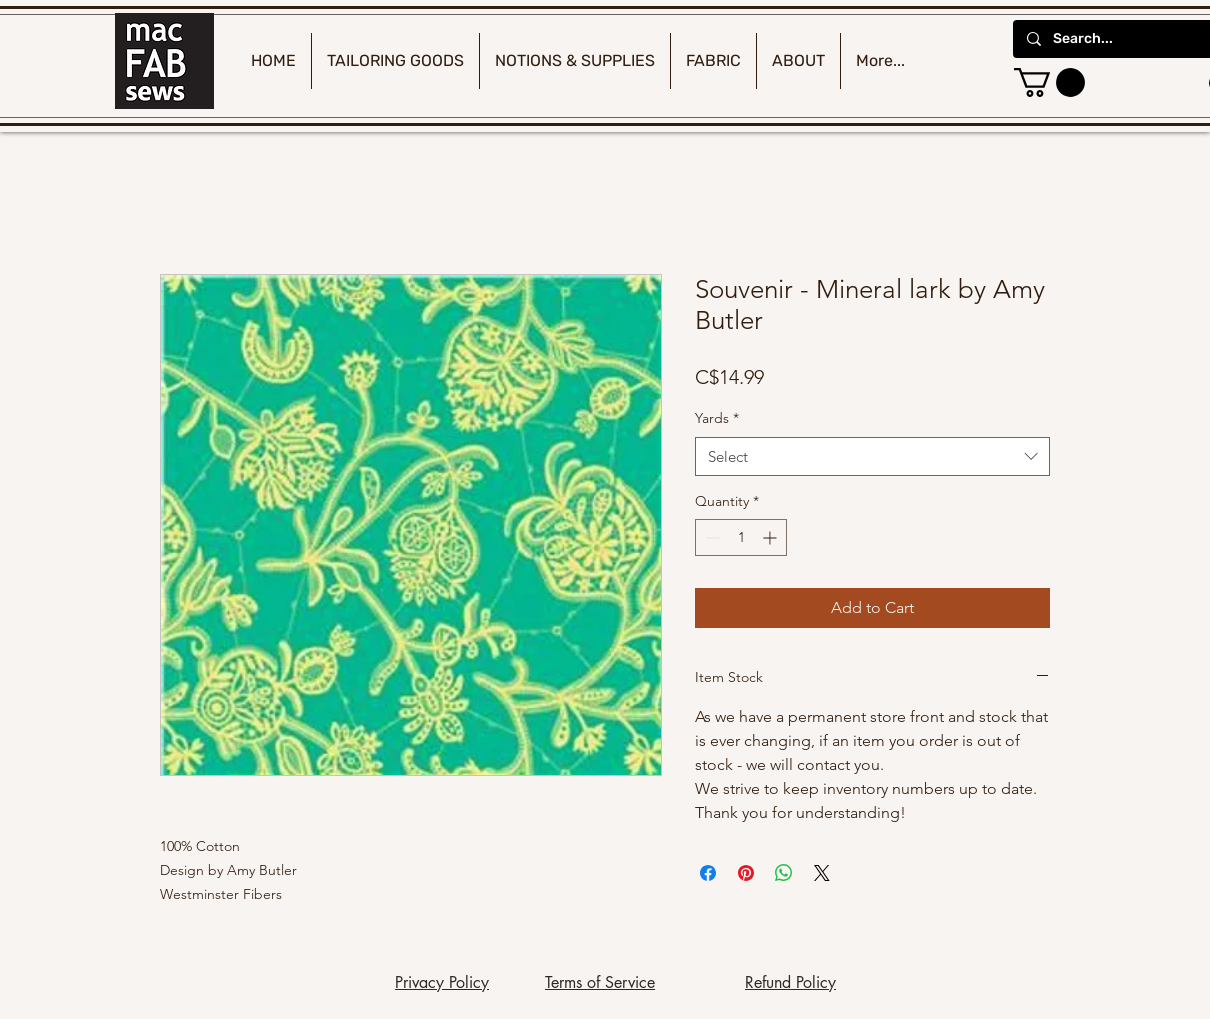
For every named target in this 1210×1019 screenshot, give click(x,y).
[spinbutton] (741, 537)
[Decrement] (710, 537)
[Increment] (771, 537)
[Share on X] (822, 873)
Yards (717, 418)
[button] (1049, 82)
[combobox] (872, 456)
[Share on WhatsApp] (784, 873)
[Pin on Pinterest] (746, 873)
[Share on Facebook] (708, 873)
